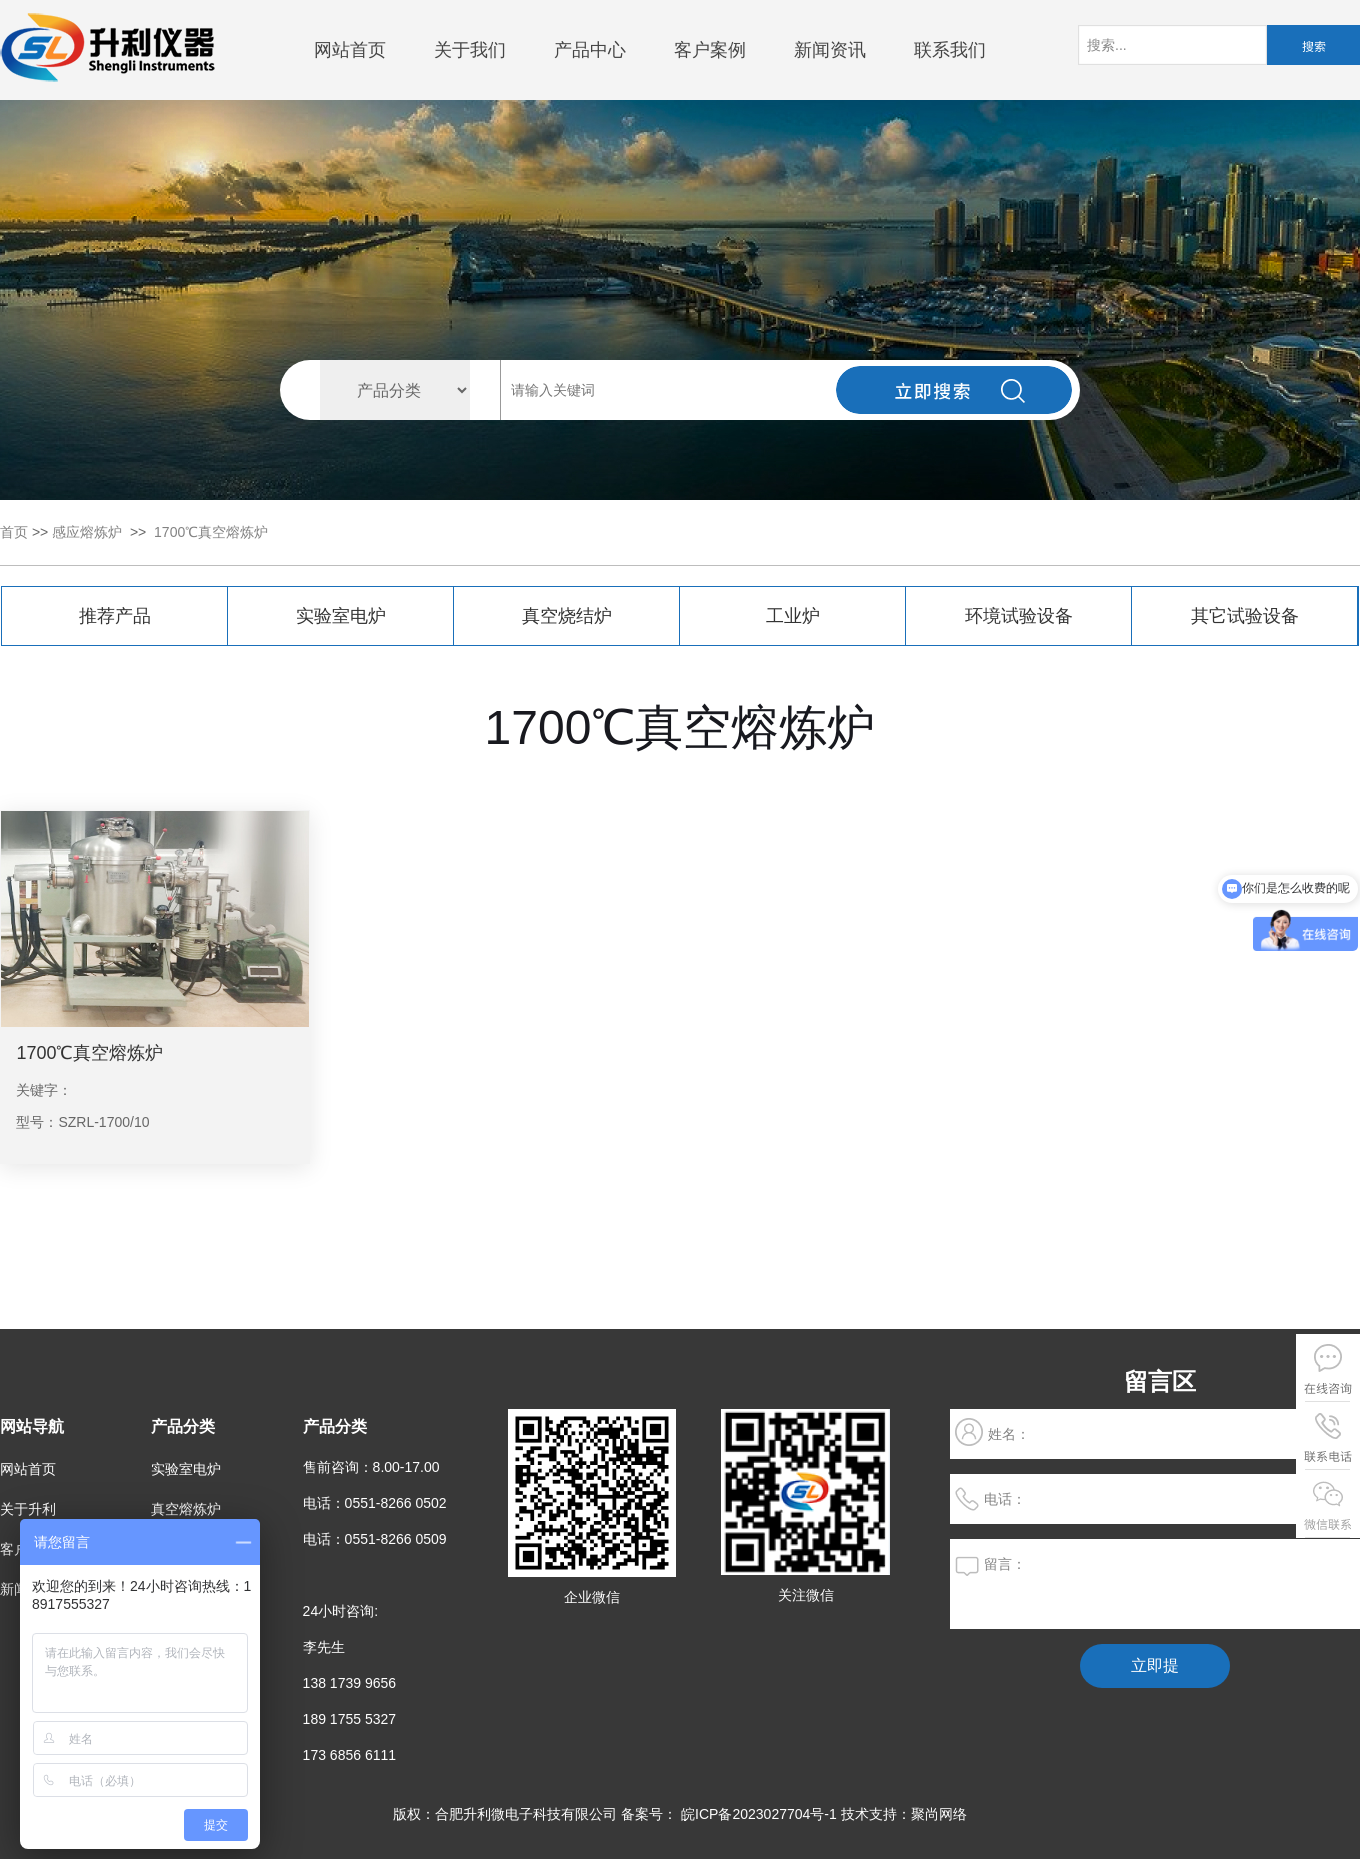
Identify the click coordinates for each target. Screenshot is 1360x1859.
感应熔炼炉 (87, 532)
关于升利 (28, 1509)
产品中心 (590, 50)
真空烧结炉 (567, 616)
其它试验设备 (1245, 616)
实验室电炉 (341, 616)
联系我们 (950, 50)
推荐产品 (115, 616)
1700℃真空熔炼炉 (211, 532)
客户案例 (710, 50)
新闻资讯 (830, 50)
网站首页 (350, 50)
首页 (14, 532)
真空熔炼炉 (186, 1509)
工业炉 (793, 616)
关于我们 (470, 50)
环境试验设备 (1019, 616)
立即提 (1155, 1665)
